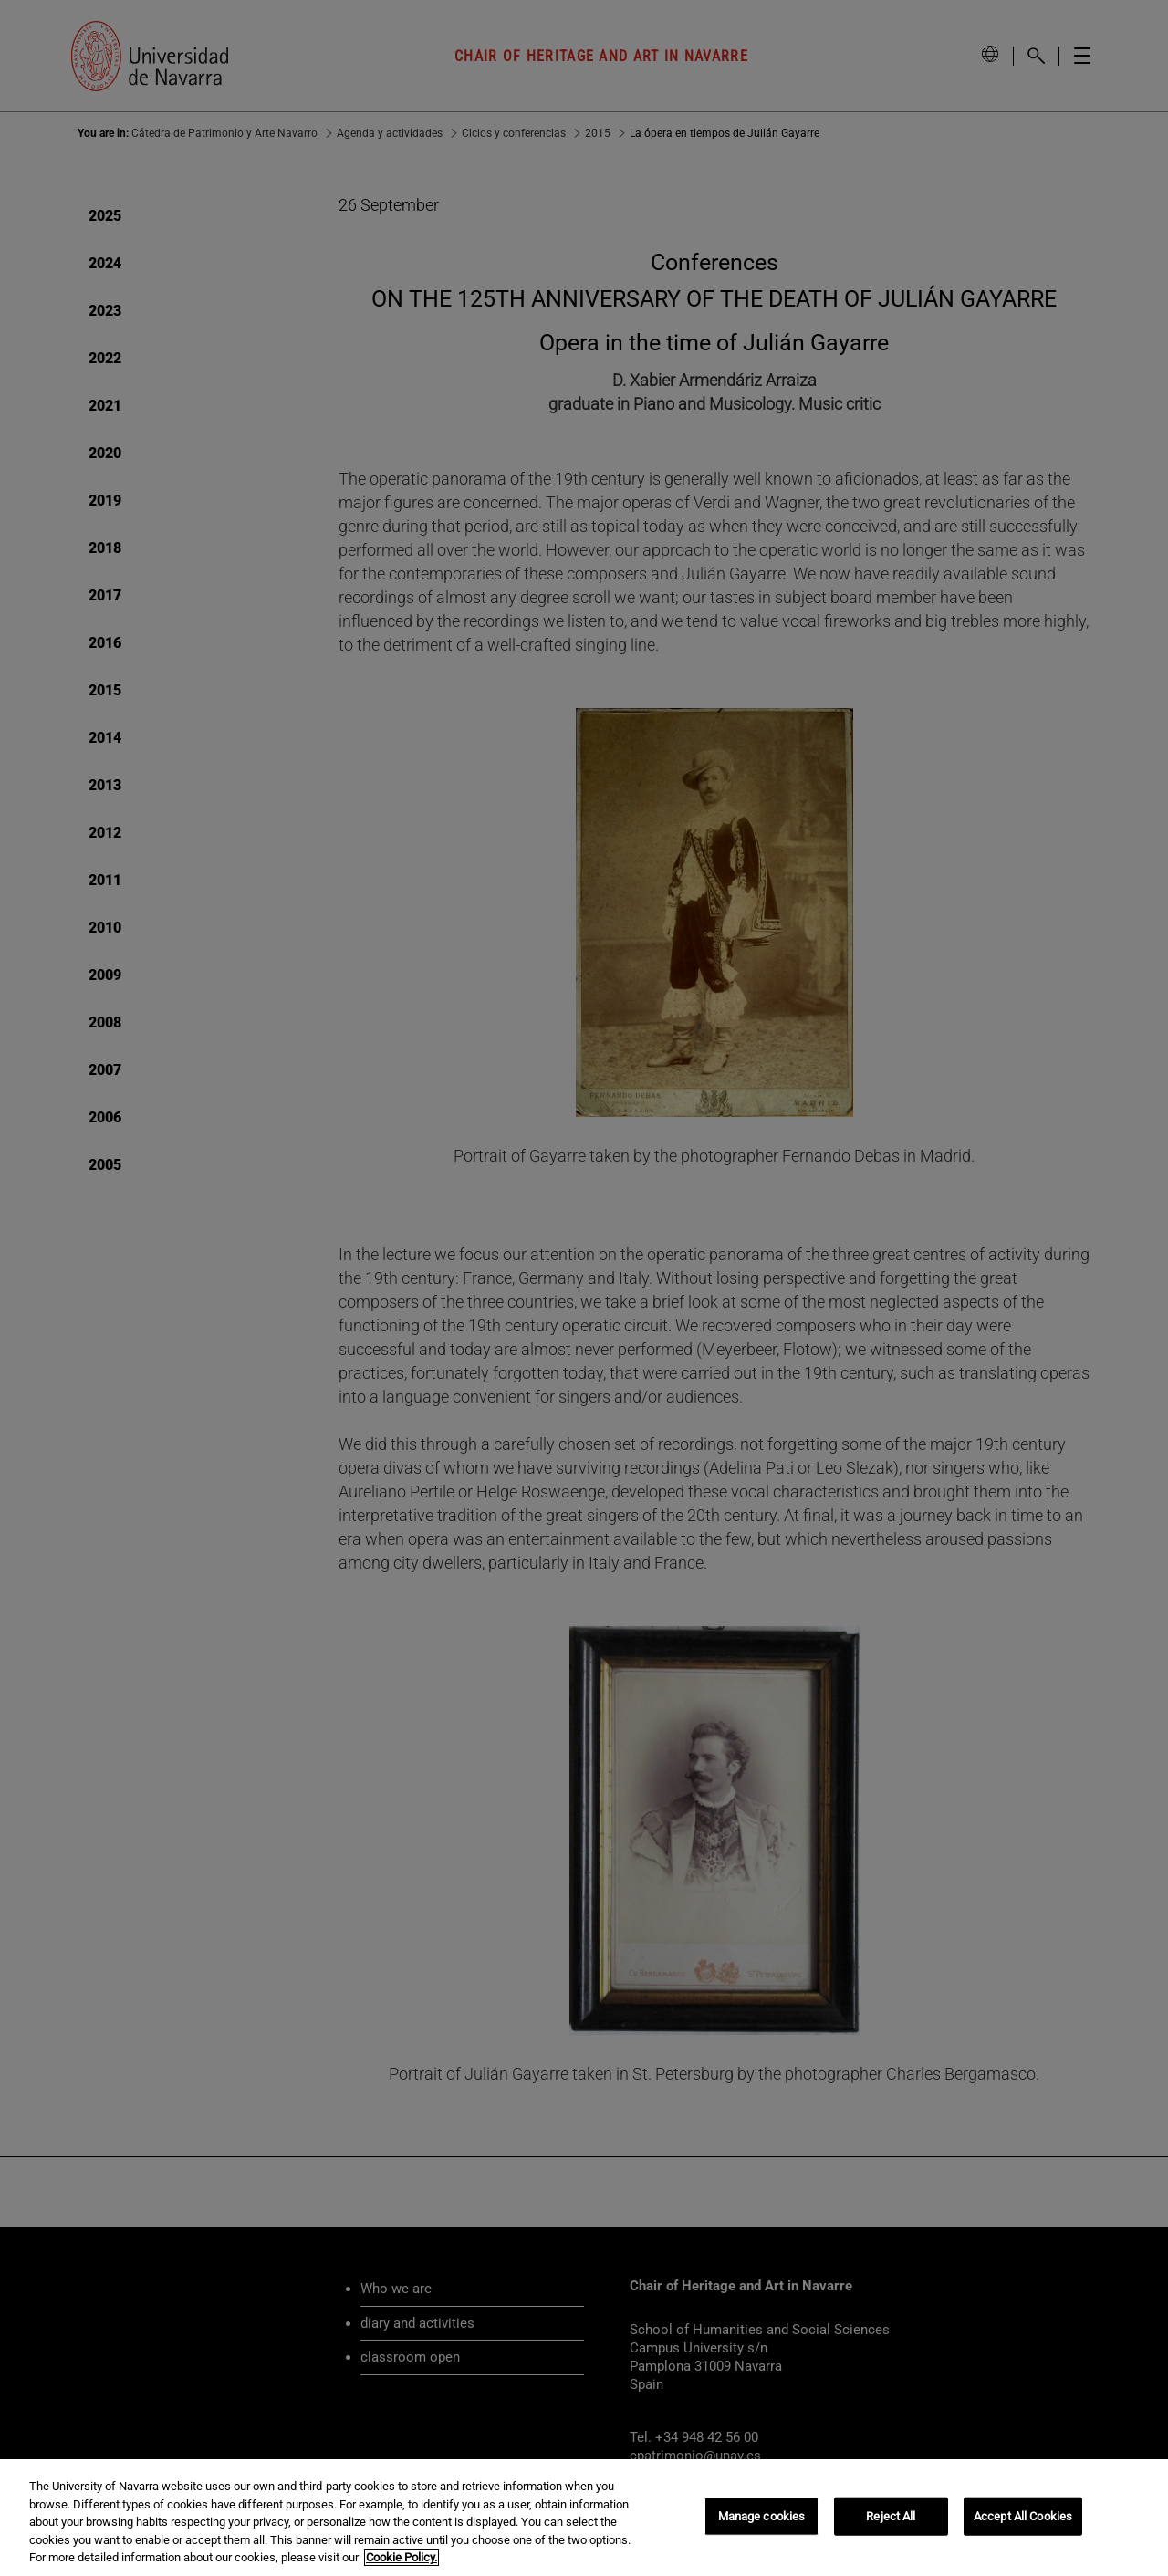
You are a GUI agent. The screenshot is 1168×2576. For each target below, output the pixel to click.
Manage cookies (762, 2516)
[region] (584, 2517)
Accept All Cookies (1023, 2516)
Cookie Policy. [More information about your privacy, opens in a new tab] (401, 2557)
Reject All (890, 2516)
